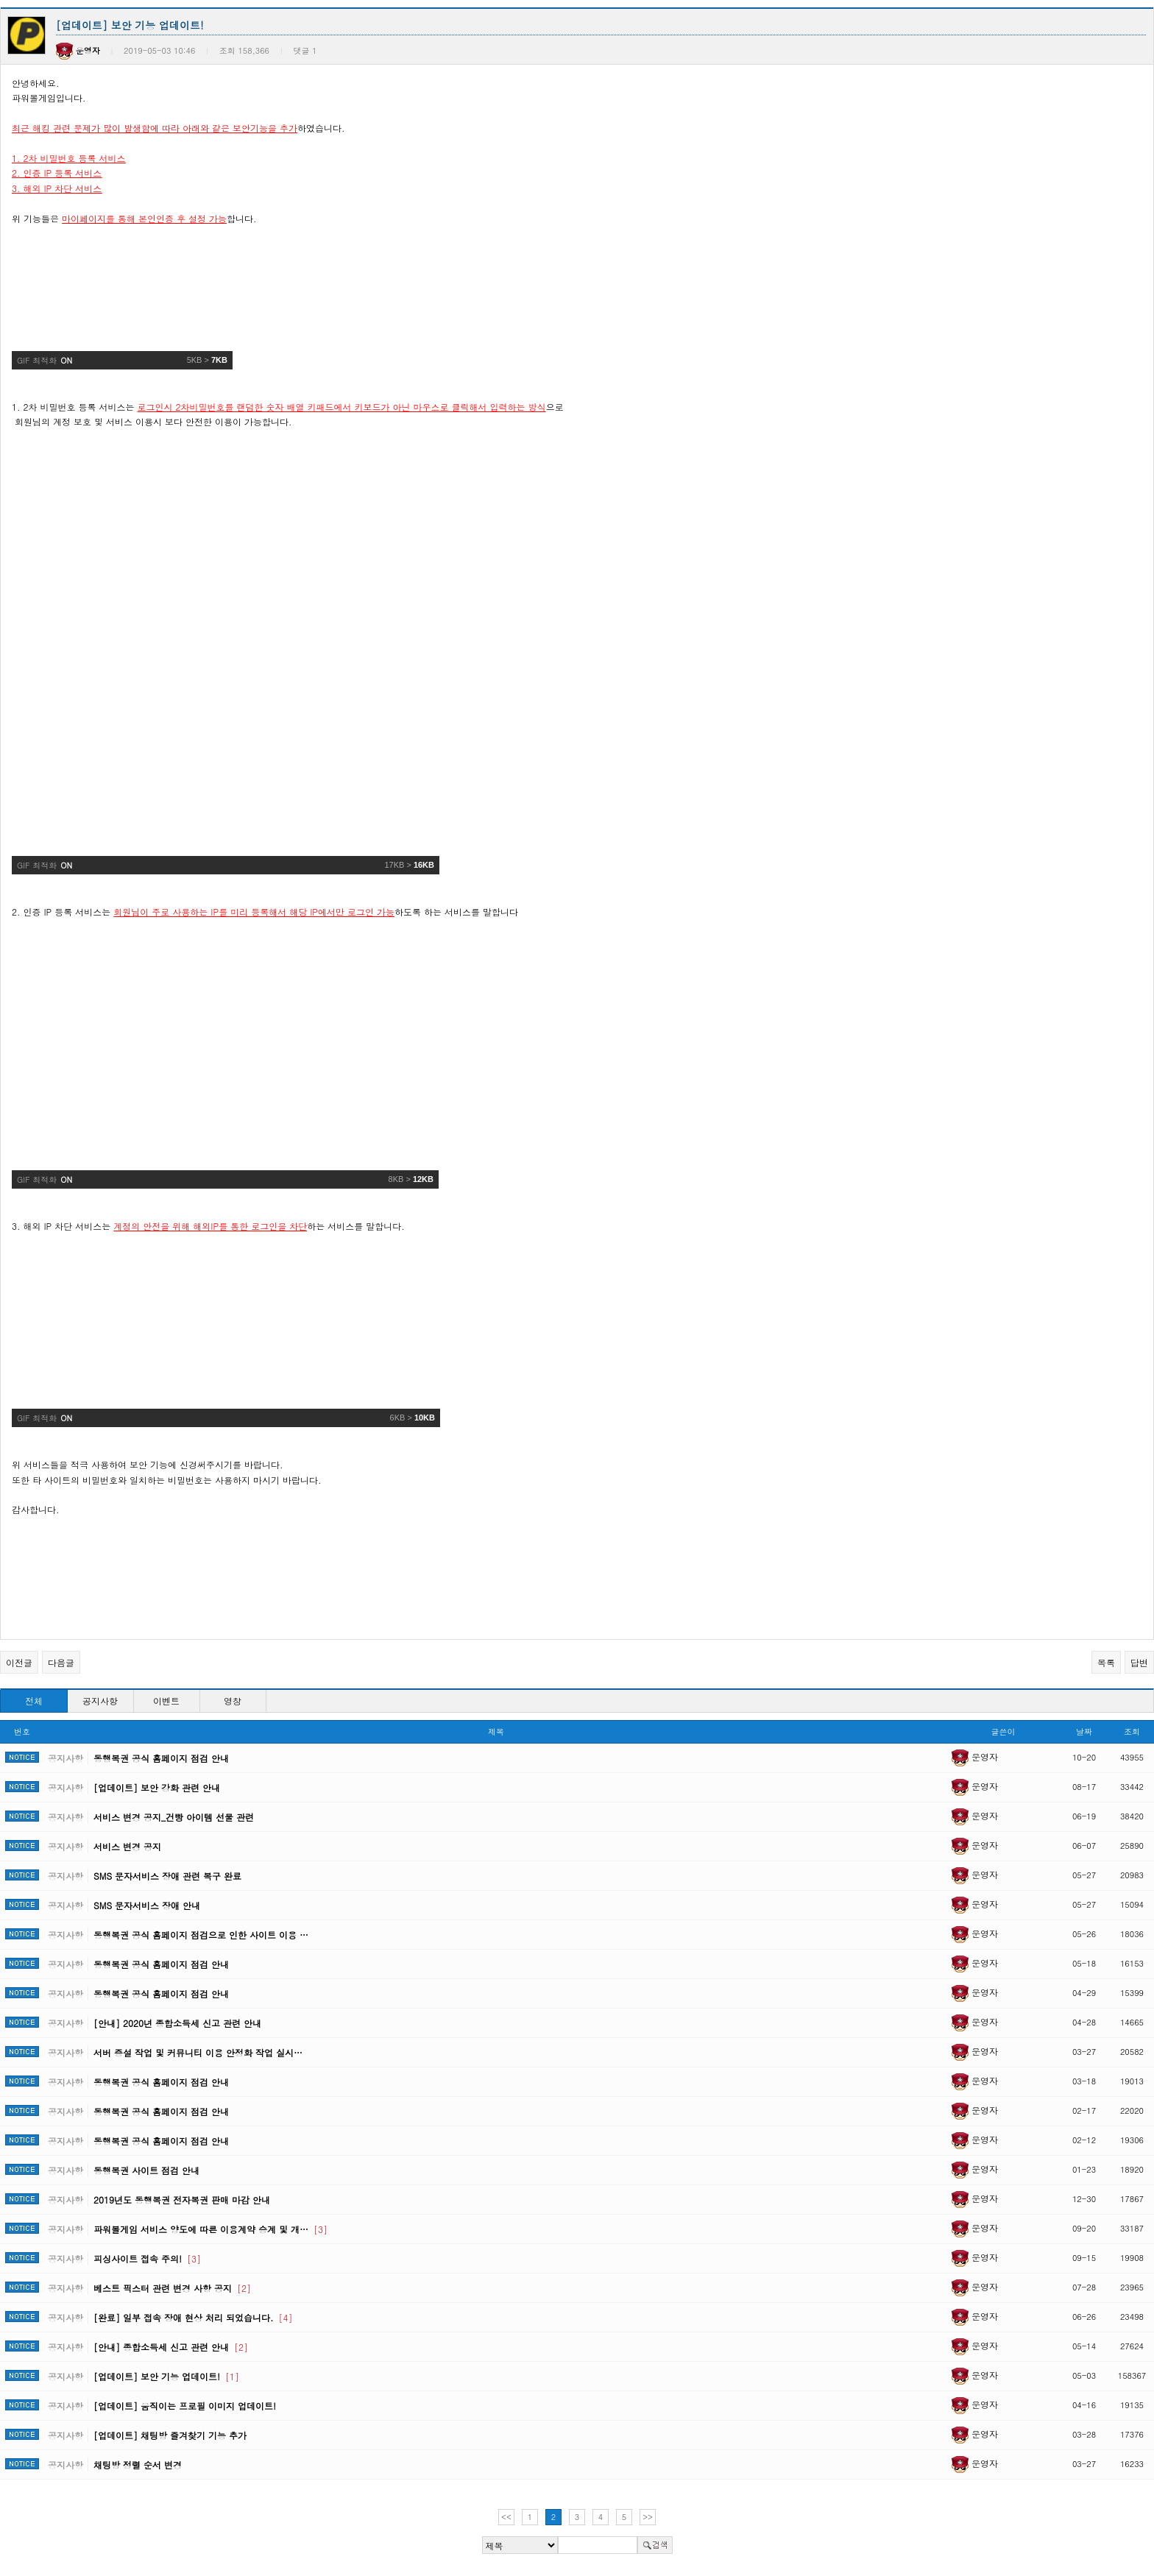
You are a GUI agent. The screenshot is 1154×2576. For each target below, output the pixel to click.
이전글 (19, 1662)
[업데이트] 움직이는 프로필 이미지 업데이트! (184, 2405)
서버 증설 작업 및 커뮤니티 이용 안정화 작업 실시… (197, 2052)
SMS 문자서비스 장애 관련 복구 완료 (167, 1875)
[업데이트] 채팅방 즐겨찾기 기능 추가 (170, 2435)
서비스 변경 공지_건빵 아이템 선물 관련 (173, 1817)
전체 (34, 1700)
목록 (1106, 1662)
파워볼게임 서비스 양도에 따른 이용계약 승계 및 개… (210, 2229)
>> (648, 2516)
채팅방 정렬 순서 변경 (137, 2464)
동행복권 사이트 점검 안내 (146, 2170)
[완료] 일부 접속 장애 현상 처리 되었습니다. (193, 2317)
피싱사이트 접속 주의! (147, 2258)
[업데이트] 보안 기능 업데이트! (166, 2376)
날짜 (1084, 1731)
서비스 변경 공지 (127, 1846)
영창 (232, 1700)
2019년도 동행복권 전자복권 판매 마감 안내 (181, 2199)
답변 (1139, 1662)
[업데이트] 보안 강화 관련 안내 (156, 1787)
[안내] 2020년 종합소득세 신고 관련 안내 (177, 2023)
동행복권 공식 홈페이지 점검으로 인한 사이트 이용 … (200, 1934)
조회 (1132, 1731)
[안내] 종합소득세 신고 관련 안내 (170, 2346)
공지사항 (100, 1700)
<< (506, 2516)
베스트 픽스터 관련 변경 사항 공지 (172, 2288)
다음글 (61, 1662)
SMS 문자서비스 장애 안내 (146, 1905)
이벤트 (166, 1700)
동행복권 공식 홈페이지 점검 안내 (161, 1758)
